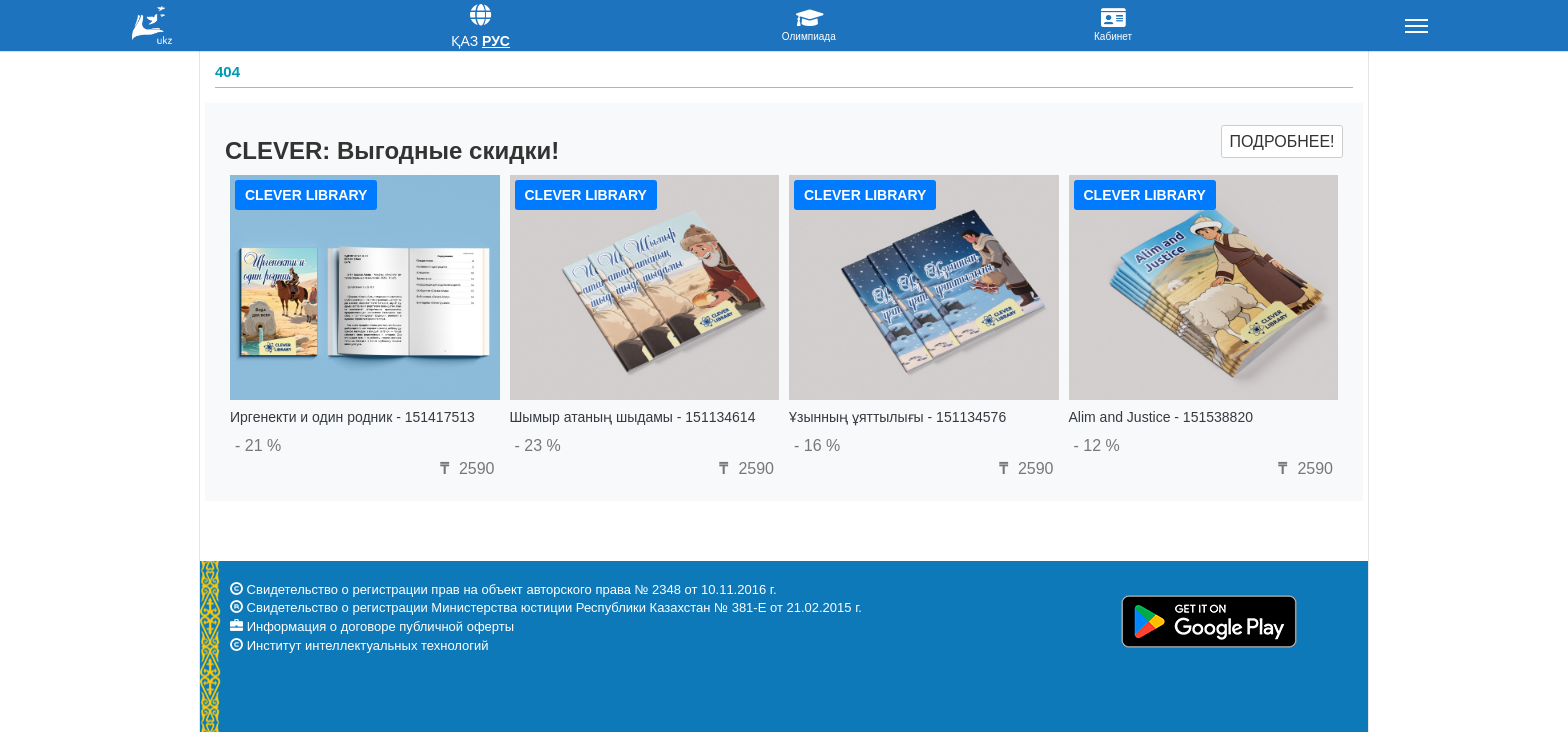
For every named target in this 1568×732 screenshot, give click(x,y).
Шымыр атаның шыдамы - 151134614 (633, 417)
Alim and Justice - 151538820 (1161, 417)
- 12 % (1097, 445)
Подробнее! (1281, 141)
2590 (464, 468)
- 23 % (538, 445)
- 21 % (258, 445)
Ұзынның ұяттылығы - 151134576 (897, 417)
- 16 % (817, 445)
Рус (496, 41)
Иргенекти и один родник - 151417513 (352, 417)
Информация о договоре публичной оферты (380, 626)
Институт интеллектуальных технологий (368, 645)
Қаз (464, 41)
